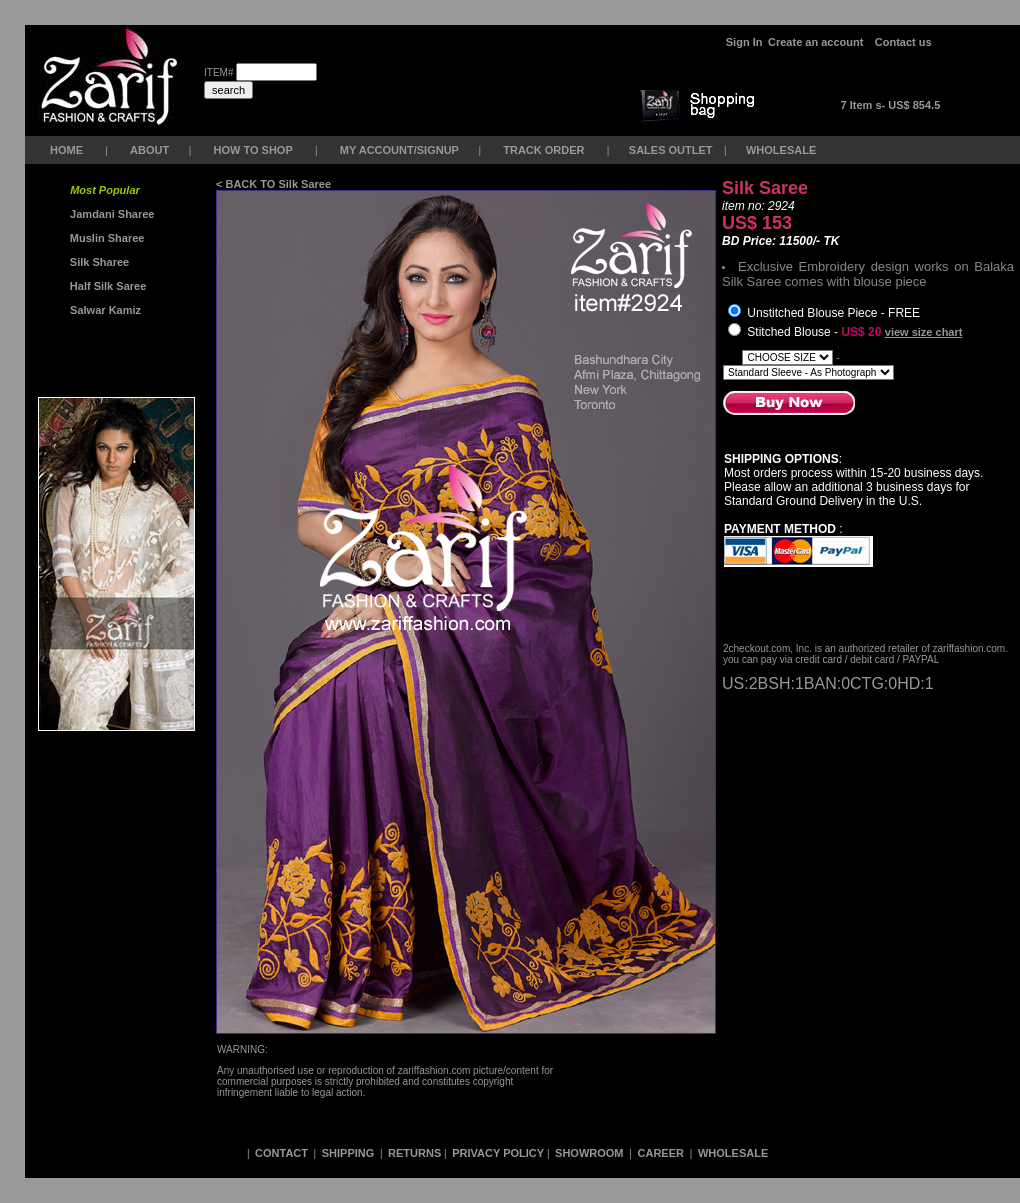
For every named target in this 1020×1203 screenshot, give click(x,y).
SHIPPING (348, 1153)
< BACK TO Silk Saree (273, 184)
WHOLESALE (782, 150)
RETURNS (414, 1153)
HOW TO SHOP (252, 150)
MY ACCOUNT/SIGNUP (399, 150)
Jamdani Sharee (109, 214)
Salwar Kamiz (102, 310)
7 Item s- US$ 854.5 (891, 105)
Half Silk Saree (107, 286)
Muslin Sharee (106, 238)
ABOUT (149, 150)
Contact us (903, 42)
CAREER (663, 1153)
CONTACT (281, 1153)
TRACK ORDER (543, 150)
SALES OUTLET (672, 150)
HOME (66, 150)
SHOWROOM (591, 1153)
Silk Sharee (98, 262)
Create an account (817, 42)
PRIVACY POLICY (498, 1153)
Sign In (744, 42)
